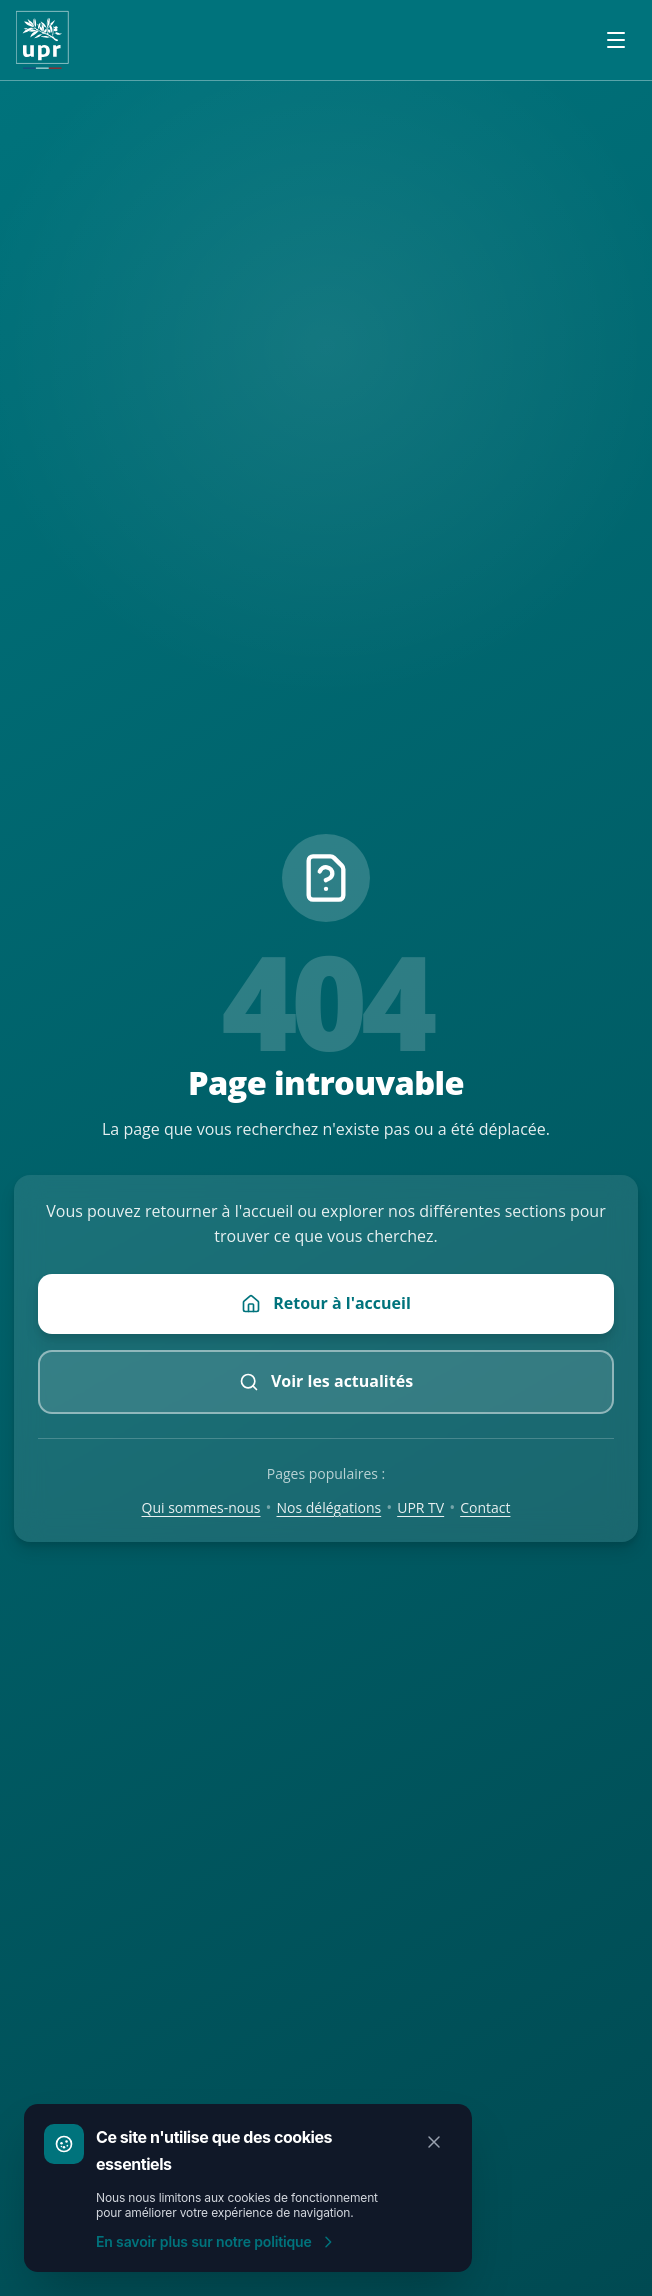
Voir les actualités (326, 1381)
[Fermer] (434, 2142)
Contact (485, 1507)
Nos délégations (329, 1507)
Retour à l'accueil (326, 1303)
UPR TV (420, 1507)
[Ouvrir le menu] (616, 40)
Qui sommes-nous (201, 1507)
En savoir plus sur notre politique (216, 2241)
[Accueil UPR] (42, 40)
